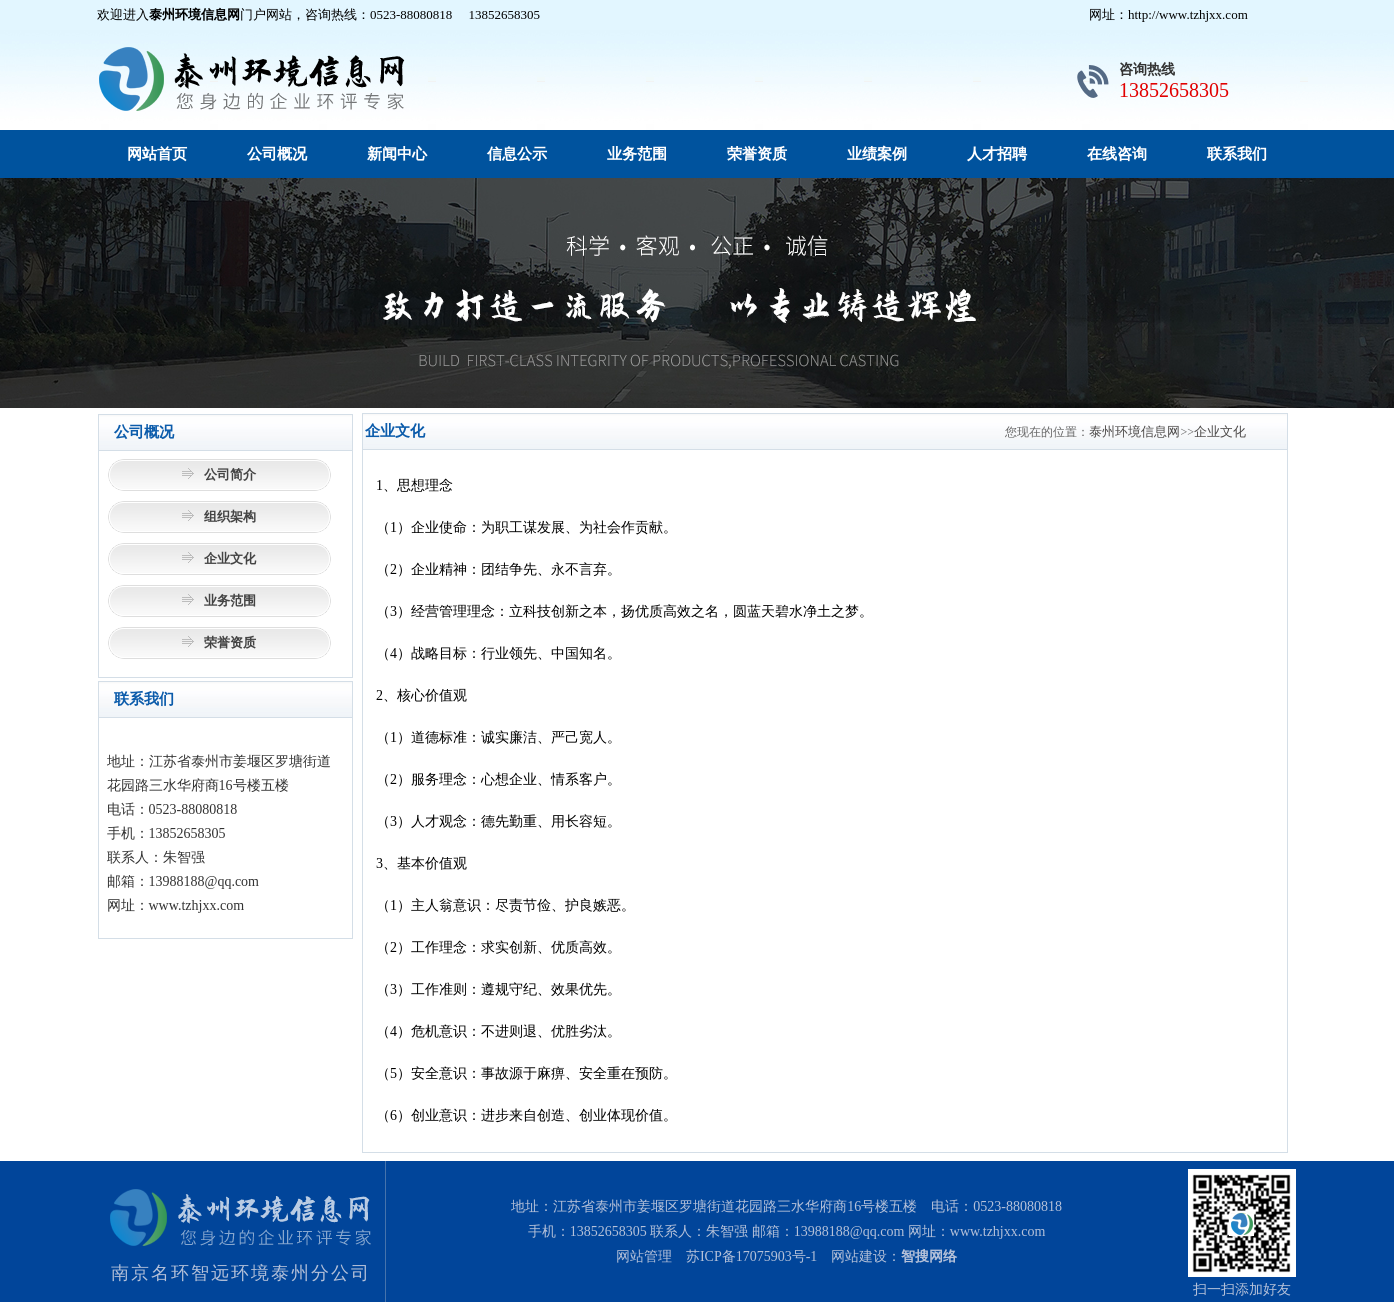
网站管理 (644, 1256)
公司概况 (277, 154)
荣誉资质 (757, 154)
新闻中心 (397, 154)
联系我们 (1237, 154)
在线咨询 (1117, 154)
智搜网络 (929, 1256)
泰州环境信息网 (1134, 431)
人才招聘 (997, 154)
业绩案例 (877, 154)
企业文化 (230, 558)
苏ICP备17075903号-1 (751, 1256)
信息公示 (517, 154)
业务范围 (637, 154)
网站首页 (157, 154)
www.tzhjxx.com (998, 1231)
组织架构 (230, 516)
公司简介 (230, 474)
